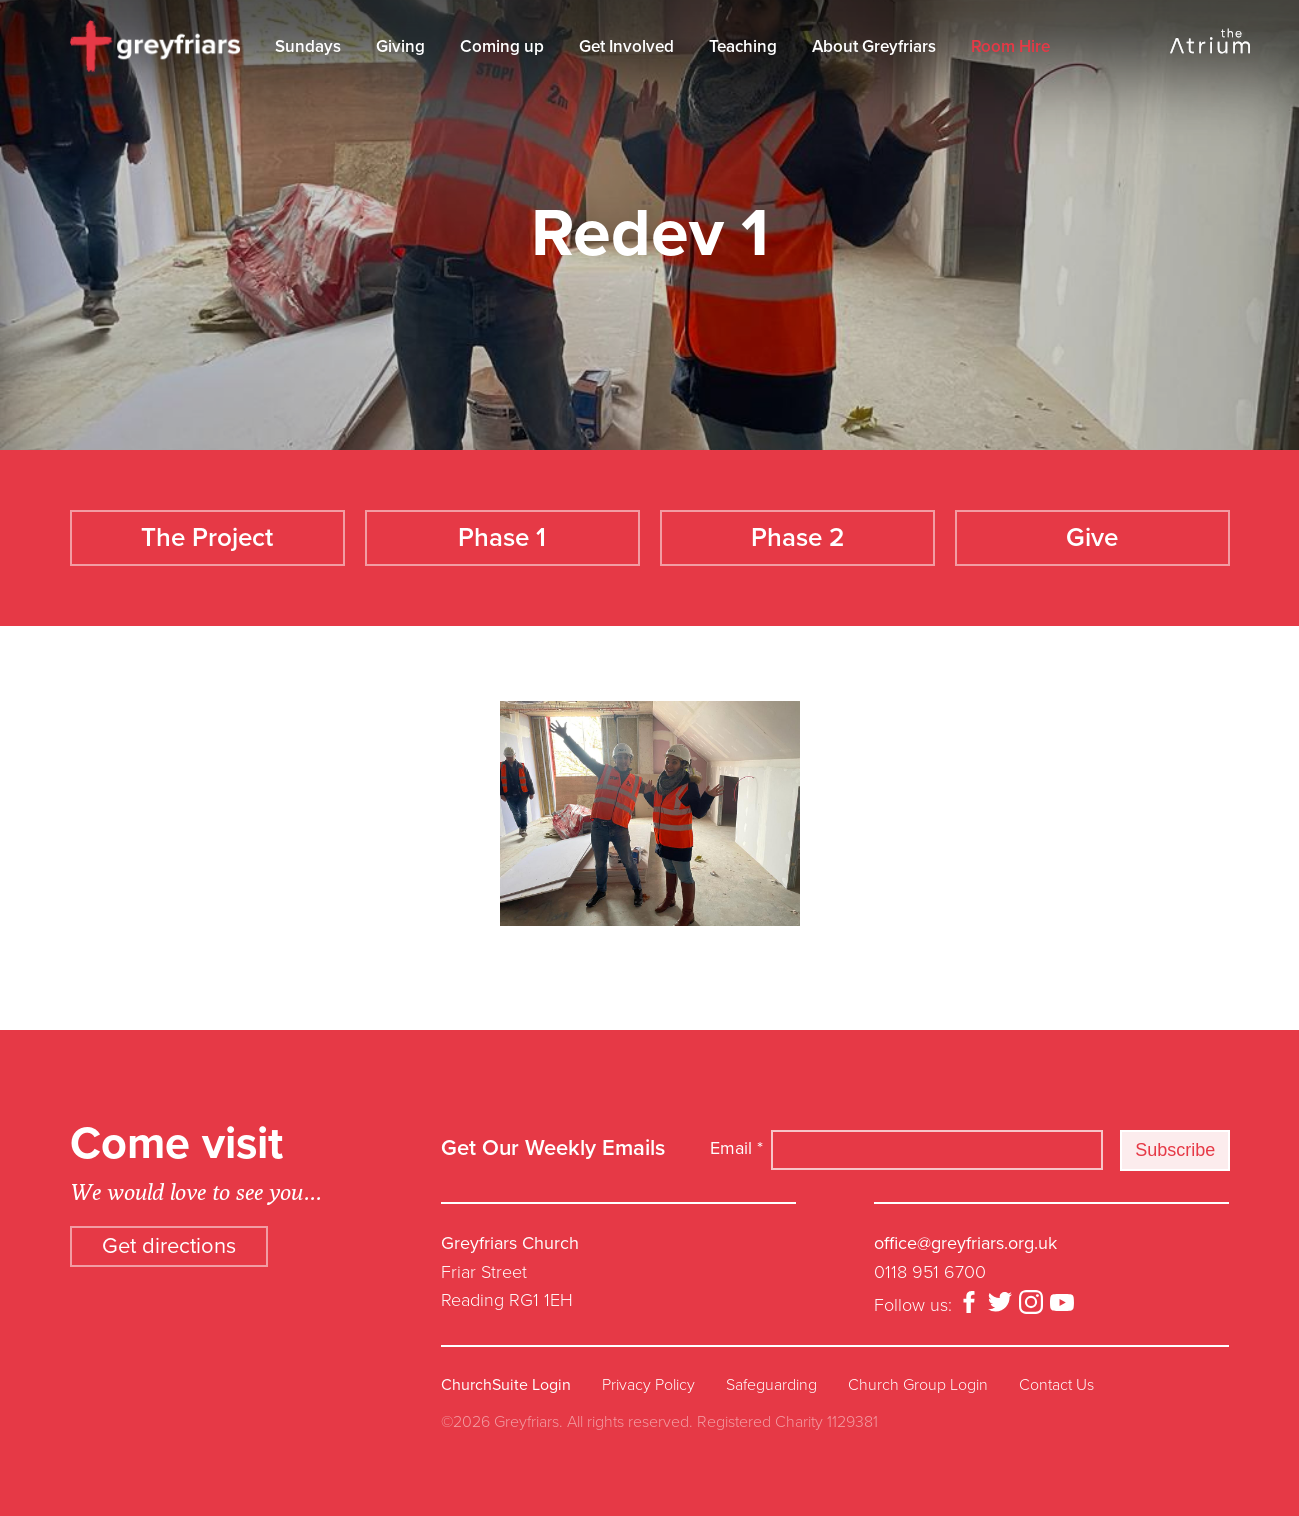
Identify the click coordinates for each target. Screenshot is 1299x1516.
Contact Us (1056, 1385)
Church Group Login (918, 1385)
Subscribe (1175, 1150)
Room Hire (1010, 46)
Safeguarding (771, 1385)
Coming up (502, 46)
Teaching (743, 46)
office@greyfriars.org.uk (965, 1243)
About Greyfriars (874, 46)
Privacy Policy (648, 1385)
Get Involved (626, 46)
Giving (400, 46)
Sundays (308, 46)
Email (736, 1148)
